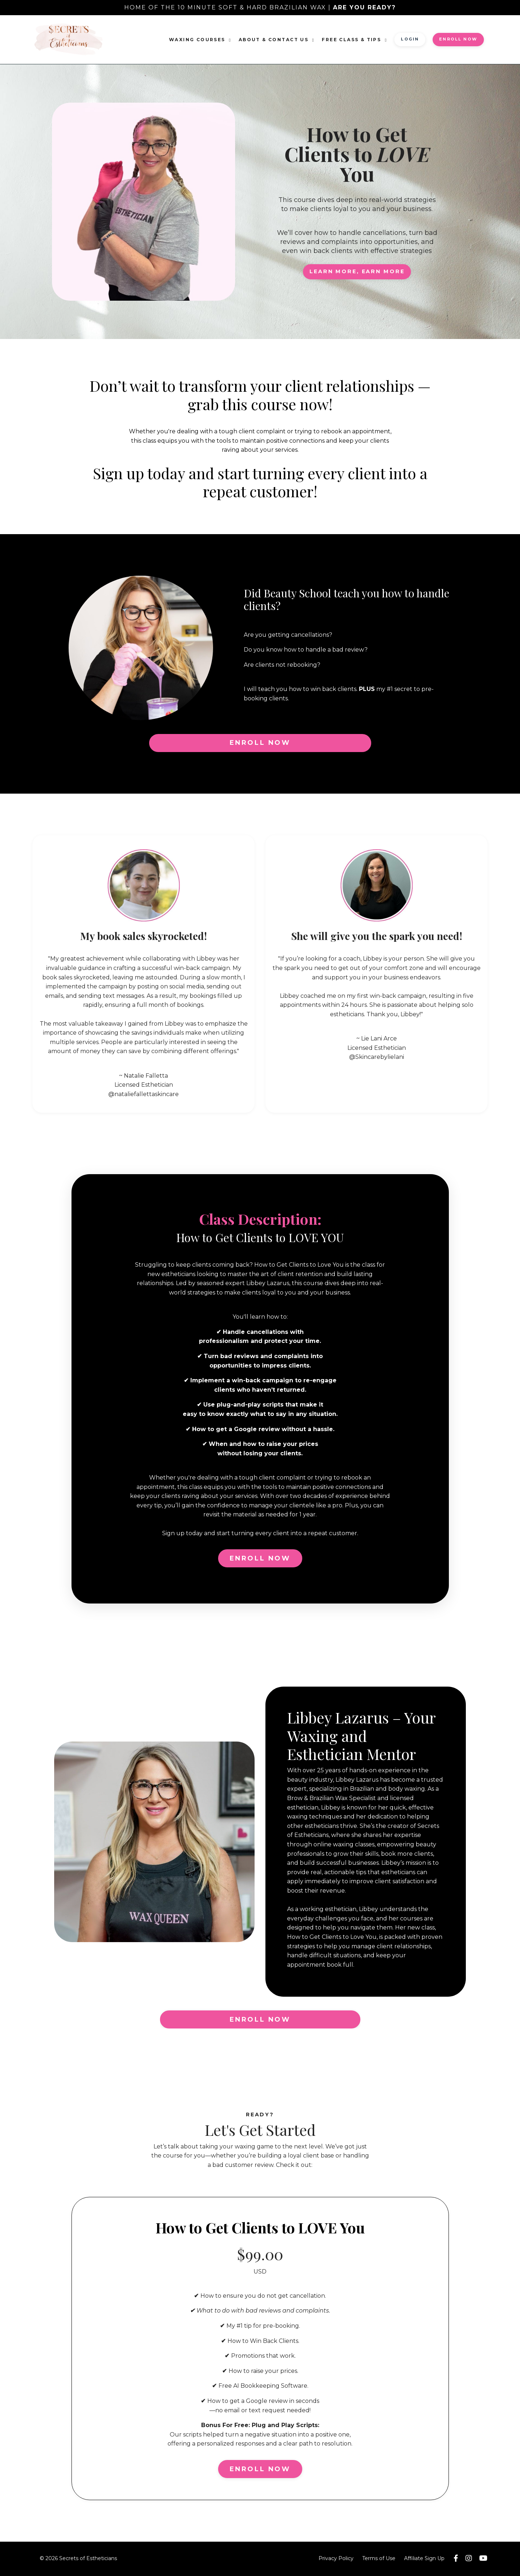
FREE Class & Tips (354, 39)
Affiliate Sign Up (424, 2559)
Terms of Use (378, 2559)
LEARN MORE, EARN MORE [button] (356, 271)
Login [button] (410, 39)
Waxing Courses (200, 39)
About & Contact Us (277, 39)
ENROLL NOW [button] (458, 39)
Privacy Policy (336, 2559)
